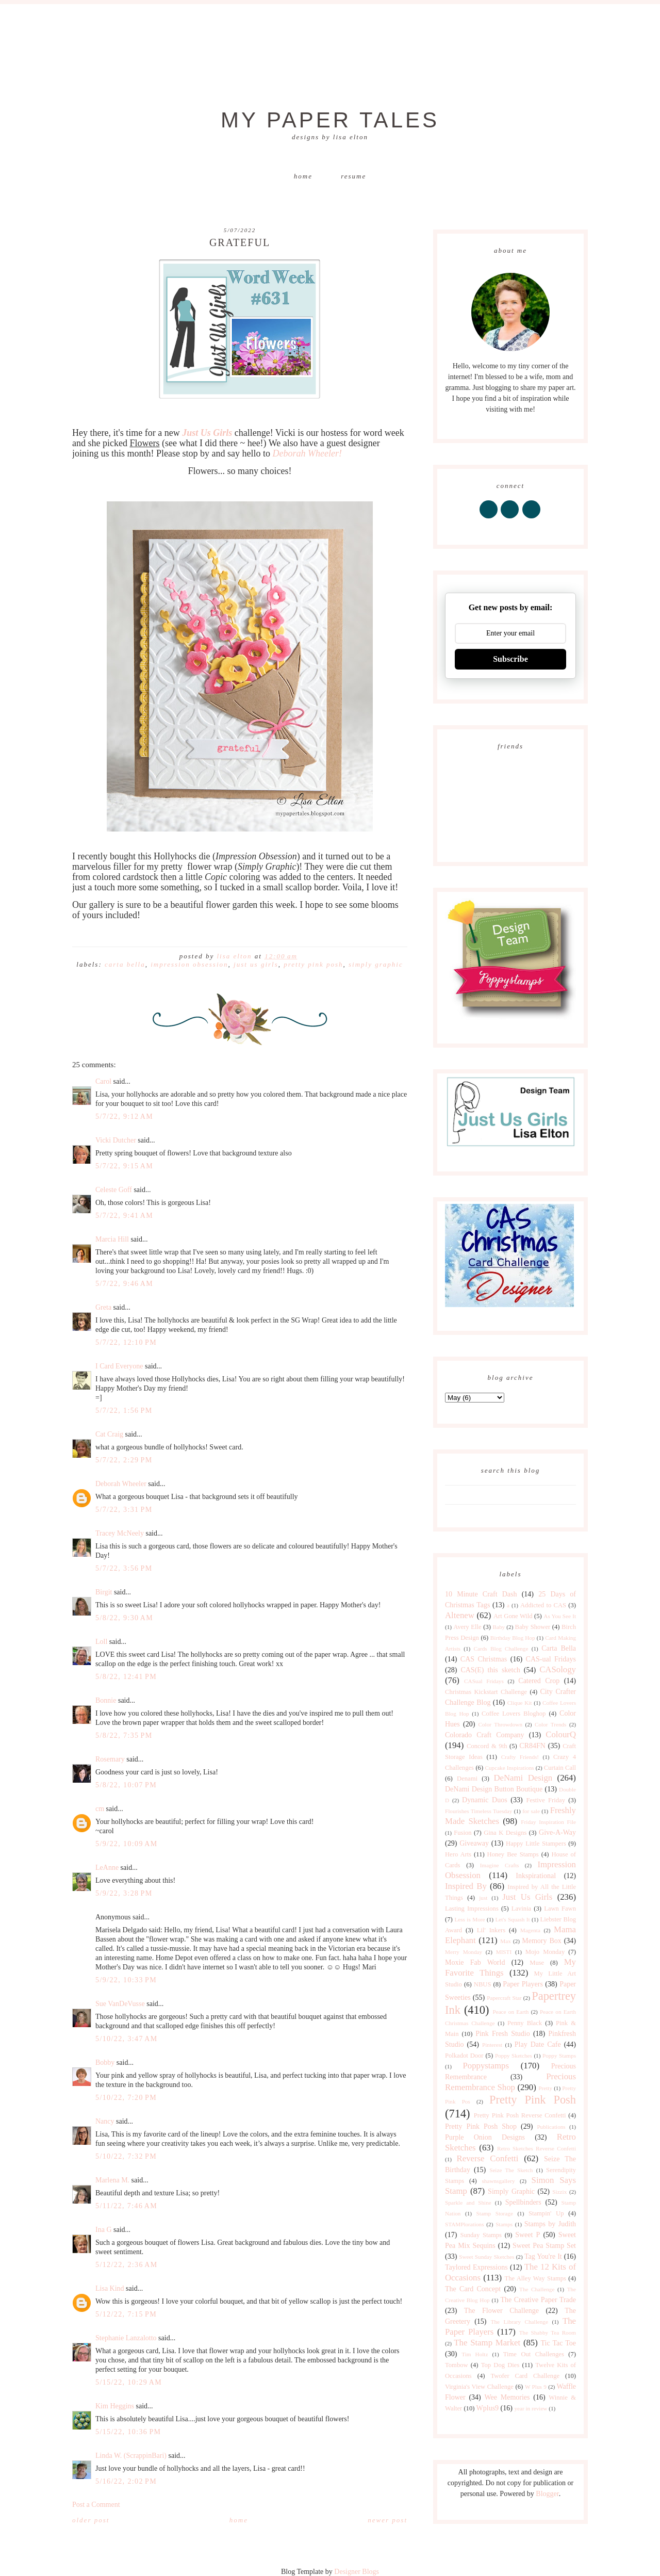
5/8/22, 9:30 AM (124, 1618)
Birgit (103, 1592)
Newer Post (387, 2520)
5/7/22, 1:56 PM (124, 1410)
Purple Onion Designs (485, 2137)
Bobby (104, 2062)
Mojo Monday (545, 1951)
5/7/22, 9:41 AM (124, 1215)
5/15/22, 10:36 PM (128, 2432)
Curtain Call (560, 1767)
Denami (467, 1778)
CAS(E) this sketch (490, 1670)
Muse (537, 1962)
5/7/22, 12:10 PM (126, 1342)
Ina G (103, 2229)
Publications (551, 2127)
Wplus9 (487, 2408)
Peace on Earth (510, 2012)
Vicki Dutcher (115, 1140)
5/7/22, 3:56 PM (124, 1568)
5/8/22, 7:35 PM (124, 1735)
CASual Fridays (484, 1681)
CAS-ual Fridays (551, 1659)
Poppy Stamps (559, 2055)
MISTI (504, 1952)
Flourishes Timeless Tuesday (478, 1811)
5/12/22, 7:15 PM (126, 2314)
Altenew (459, 1615)
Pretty (545, 2088)
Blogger (547, 2494)
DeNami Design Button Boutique (493, 1789)
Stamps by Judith (550, 2224)
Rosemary (110, 1759)
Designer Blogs (356, 2571)
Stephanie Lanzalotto (126, 2338)
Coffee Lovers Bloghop (514, 1713)
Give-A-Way (557, 1832)
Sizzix (559, 2192)
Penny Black (524, 2023)
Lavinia (521, 1908)
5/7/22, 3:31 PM (124, 1509)
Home (303, 176)
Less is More (469, 1919)
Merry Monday (463, 1952)
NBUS (482, 1984)
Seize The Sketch (511, 2170)
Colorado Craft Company (484, 1735)
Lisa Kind (109, 2288)
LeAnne (107, 1867)
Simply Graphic (376, 964)
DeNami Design (522, 1778)
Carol (103, 1081)
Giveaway (474, 1843)
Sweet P (527, 2235)
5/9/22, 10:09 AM (126, 1844)
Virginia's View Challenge (479, 2386)
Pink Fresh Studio (502, 2033)
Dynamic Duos (484, 1800)
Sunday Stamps (481, 2235)
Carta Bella (125, 964)
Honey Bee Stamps (513, 1854)
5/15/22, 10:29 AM (128, 2382)
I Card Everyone (119, 1366)
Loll (101, 1641)
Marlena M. (112, 2180)
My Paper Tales (330, 120)
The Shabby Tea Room (547, 2332)
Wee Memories (507, 2397)
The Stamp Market (487, 2342)
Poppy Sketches (513, 2055)
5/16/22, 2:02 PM (126, 2481)
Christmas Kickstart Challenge (486, 1691)
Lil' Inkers (491, 1930)
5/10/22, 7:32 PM (126, 2156)
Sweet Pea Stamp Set (544, 2245)
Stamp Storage (494, 2213)
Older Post (90, 2520)
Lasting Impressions (472, 1908)
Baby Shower (533, 1627)
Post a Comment (96, 2504)
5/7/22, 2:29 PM (124, 1460)
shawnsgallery (498, 2181)
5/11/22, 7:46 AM (126, 2206)
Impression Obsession (189, 964)
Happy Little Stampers (536, 1843)
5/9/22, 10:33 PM (126, 1980)
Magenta (530, 1930)
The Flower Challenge (501, 2310)
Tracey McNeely (119, 1533)
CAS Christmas (483, 1659)
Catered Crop (538, 1681)
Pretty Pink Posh (313, 964)
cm (99, 1809)
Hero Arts (458, 1854)
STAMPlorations (464, 2224)
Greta (103, 1307)
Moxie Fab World (475, 1962)
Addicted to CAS (543, 1605)
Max (505, 1941)
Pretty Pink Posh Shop (481, 2126)
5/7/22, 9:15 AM (124, 1166)
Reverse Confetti (487, 2158)
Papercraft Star (504, 1998)
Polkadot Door (464, 2055)
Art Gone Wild (513, 1616)
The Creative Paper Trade (538, 2300)
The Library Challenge (519, 2322)
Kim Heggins (114, 2406)
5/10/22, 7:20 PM (126, 2097)
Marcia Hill (112, 1239)
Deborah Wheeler (120, 1484)
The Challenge (536, 2289)
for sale (531, 1811)
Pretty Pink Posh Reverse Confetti (520, 2115)
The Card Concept (473, 2289)
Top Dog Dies (500, 2365)
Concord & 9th (487, 1746)
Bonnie (105, 1700)
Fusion (462, 1832)
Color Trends (550, 1724)
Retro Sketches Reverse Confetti (536, 2148)
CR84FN (532, 1746)
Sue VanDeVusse (120, 2004)
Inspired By (466, 1886)
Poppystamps (486, 2065)
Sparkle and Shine (468, 2202)
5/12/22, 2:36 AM (126, 2265)
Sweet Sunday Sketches (486, 2257)
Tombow (456, 2365)
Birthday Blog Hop (512, 1638)
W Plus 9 (536, 2387)
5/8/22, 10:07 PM (126, 1785)
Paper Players (523, 1984)
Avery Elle (467, 1627)
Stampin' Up (546, 2213)
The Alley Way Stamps (535, 2278)
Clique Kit (519, 1703)
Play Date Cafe (538, 2044)
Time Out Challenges (533, 2354)
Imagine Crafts (499, 1865)
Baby (498, 1627)
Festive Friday (545, 1800)
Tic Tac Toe (558, 2343)
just (483, 1898)
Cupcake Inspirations (509, 1768)
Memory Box (541, 1941)
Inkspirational (536, 1876)
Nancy (104, 2121)
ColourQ (561, 1734)
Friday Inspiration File (548, 1822)
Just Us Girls (256, 964)
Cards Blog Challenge (501, 1648)
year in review (530, 2408)
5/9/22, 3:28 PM (124, 1893)
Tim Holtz (474, 2354)
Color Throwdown (500, 1724)
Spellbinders (523, 2202)
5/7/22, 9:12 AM (124, 1116)
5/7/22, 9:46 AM (124, 1283)
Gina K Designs (505, 1832)
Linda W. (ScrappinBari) (131, 2455)
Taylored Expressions (476, 2267)
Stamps (504, 2224)
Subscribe (510, 659)
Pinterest (492, 2045)
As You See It (559, 1616)
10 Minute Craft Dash (481, 1594)
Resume (353, 176)
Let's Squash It (512, 1919)
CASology (557, 1669)
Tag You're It (543, 2256)
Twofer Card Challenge (524, 2375)
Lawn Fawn (560, 1908)
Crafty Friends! (520, 1757)
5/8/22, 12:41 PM (126, 1677)
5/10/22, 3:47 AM (126, 2039)
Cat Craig (109, 1434)
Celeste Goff (113, 1190)
